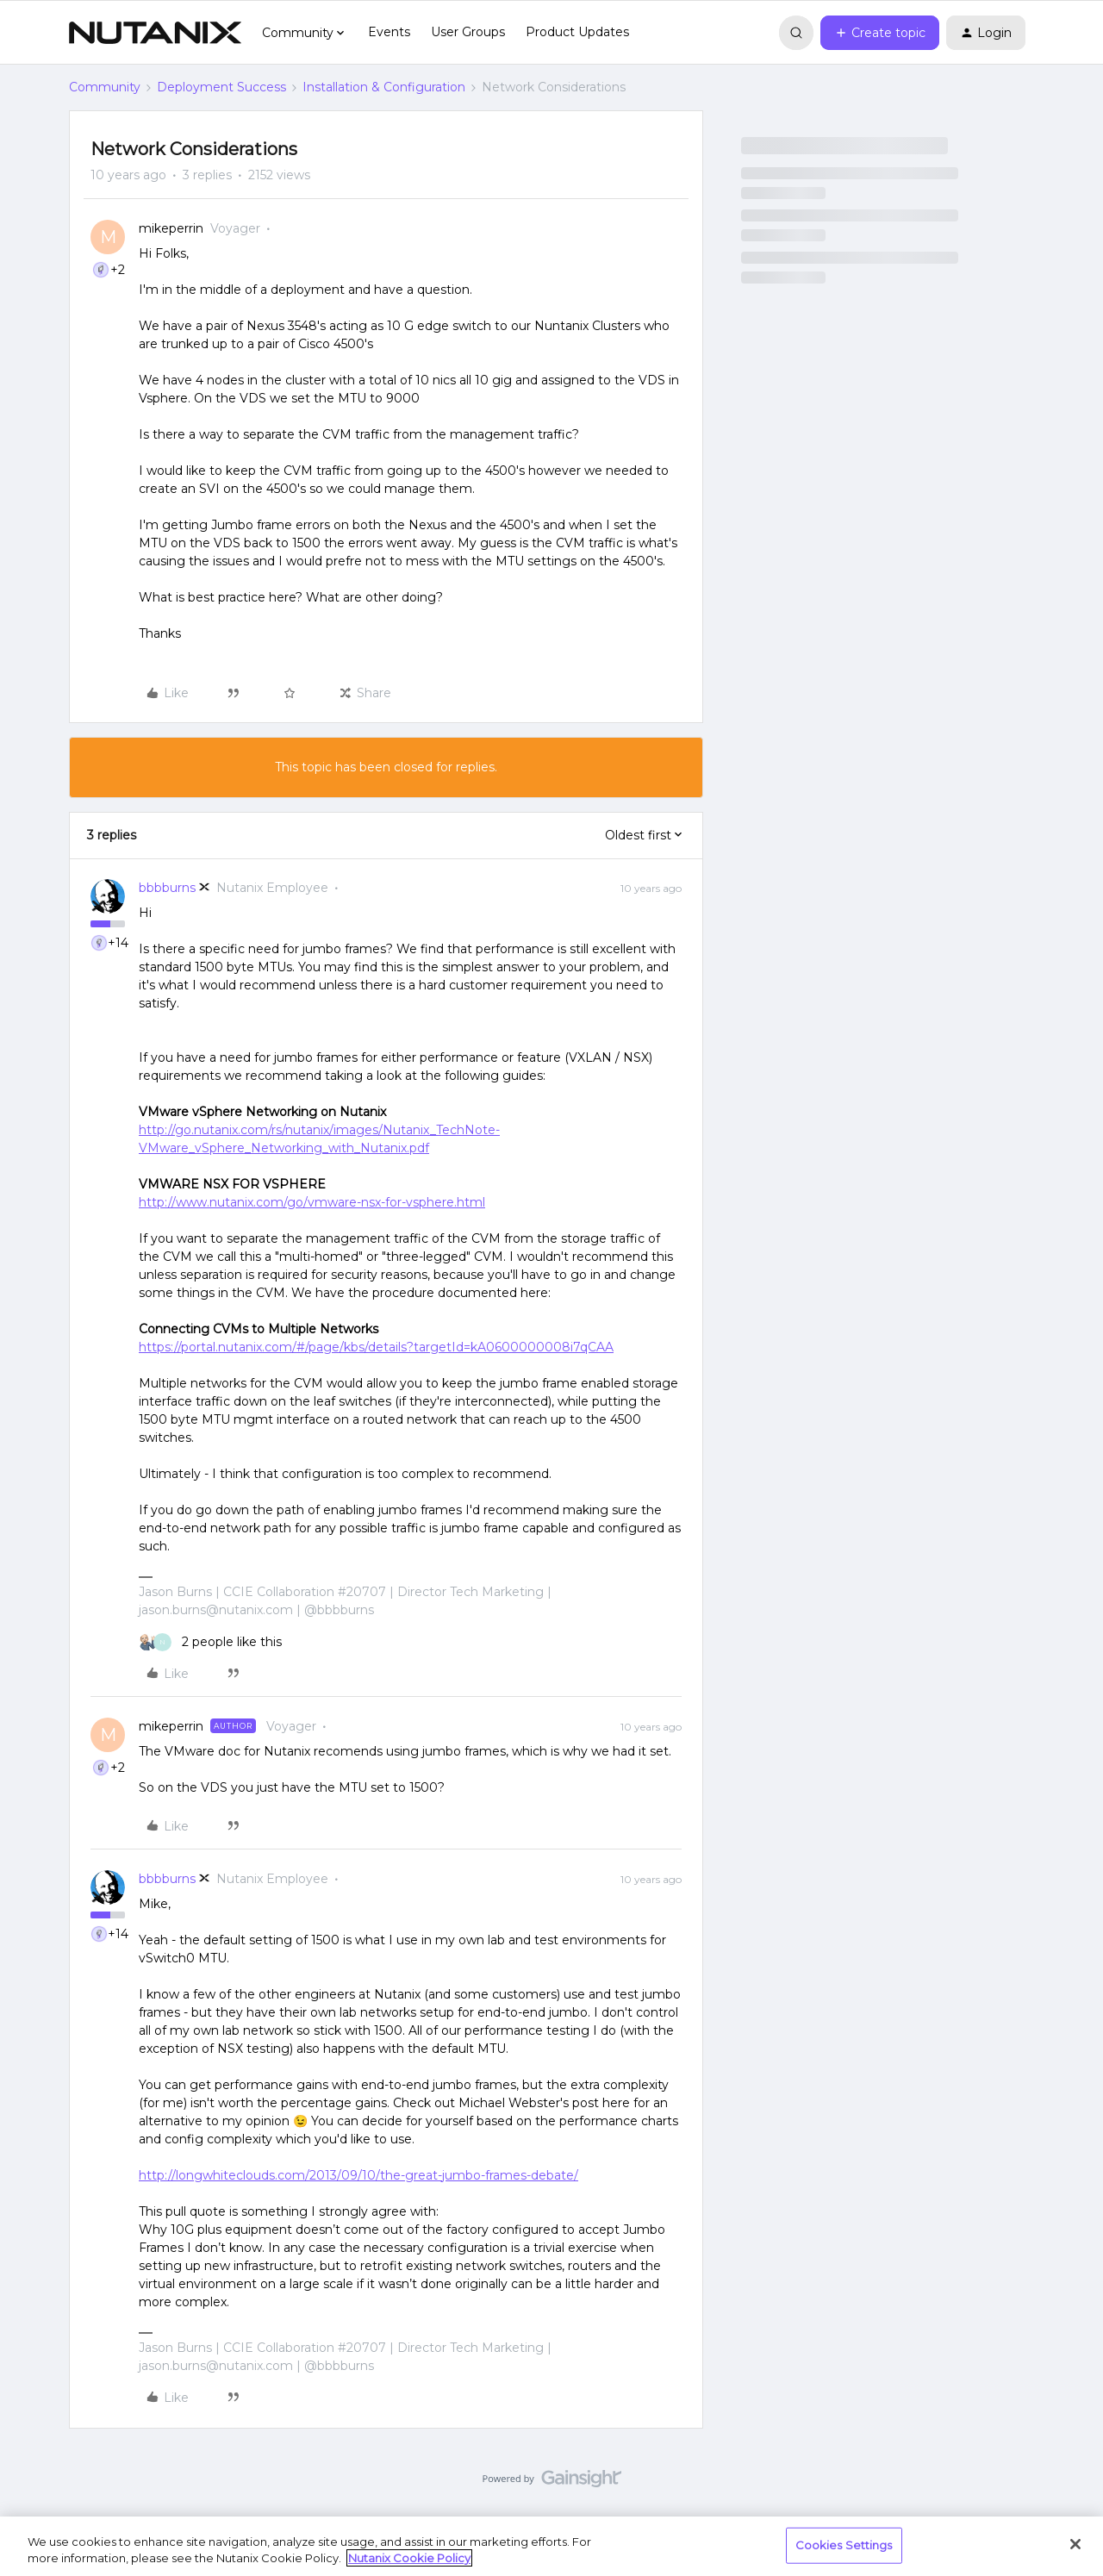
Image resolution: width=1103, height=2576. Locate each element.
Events (389, 32)
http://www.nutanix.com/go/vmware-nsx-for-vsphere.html (312, 1202)
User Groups (468, 32)
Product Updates (577, 32)
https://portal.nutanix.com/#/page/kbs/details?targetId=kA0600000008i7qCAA (376, 1347)
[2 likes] (210, 1642)
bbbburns (167, 887)
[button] (879, 33)
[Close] (1075, 2544)
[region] (551, 2546)
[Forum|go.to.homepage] (155, 33)
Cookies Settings (844, 2545)
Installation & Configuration (383, 87)
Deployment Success (221, 87)
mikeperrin (171, 228)
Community (104, 87)
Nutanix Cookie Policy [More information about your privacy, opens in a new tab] (409, 2558)
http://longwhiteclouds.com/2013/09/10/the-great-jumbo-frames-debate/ (358, 2175)
